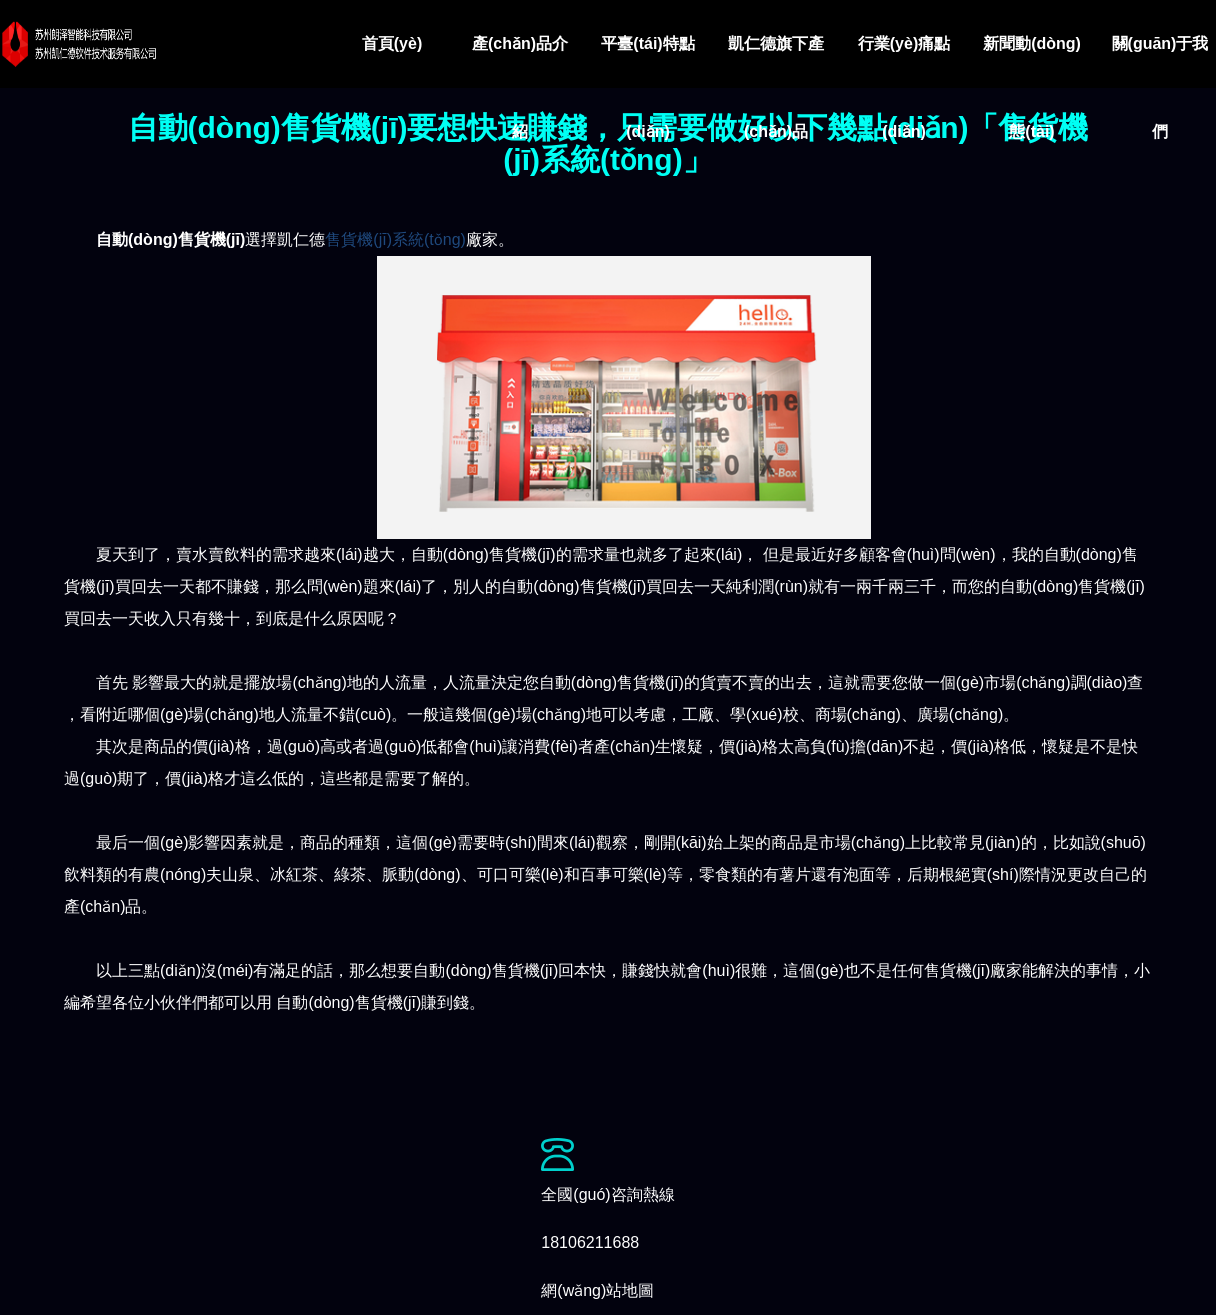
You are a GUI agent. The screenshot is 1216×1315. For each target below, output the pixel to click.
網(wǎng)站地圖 (597, 1290)
